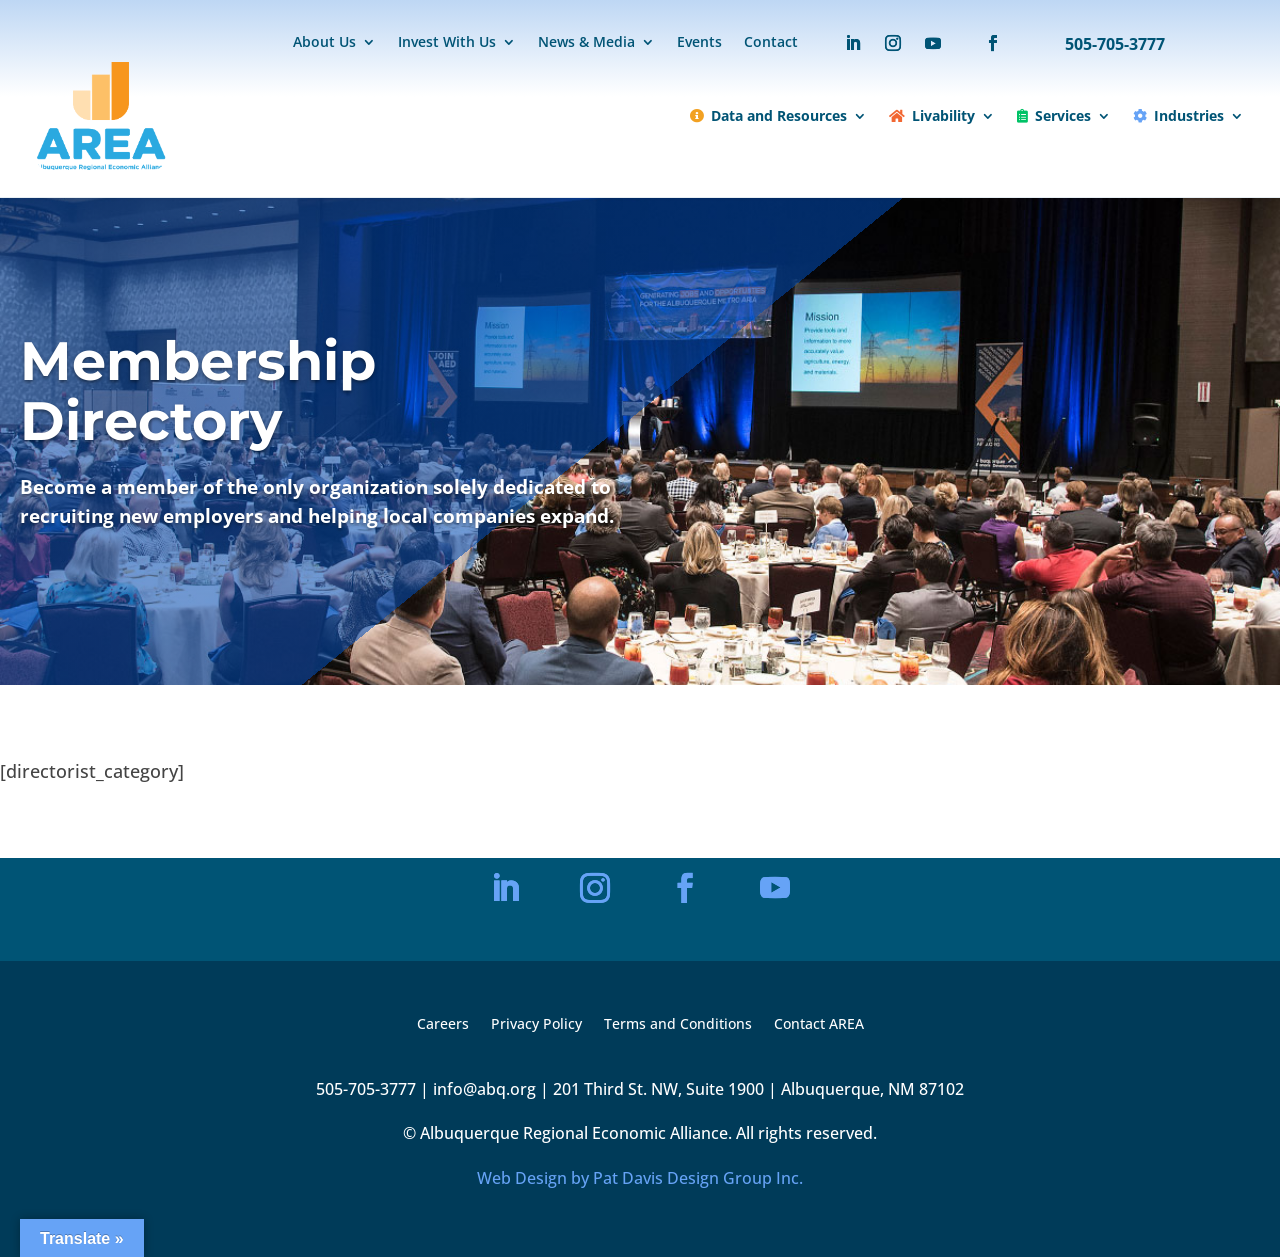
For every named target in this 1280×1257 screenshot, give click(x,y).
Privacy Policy (536, 1025)
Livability (932, 115)
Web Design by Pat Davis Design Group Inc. (640, 1178)
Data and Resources (768, 115)
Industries (1178, 115)
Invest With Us (447, 43)
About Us (324, 43)
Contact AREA (819, 1025)
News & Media (586, 43)
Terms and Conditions (678, 1025)
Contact (771, 43)
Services (1054, 115)
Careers (443, 1025)
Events (699, 43)
